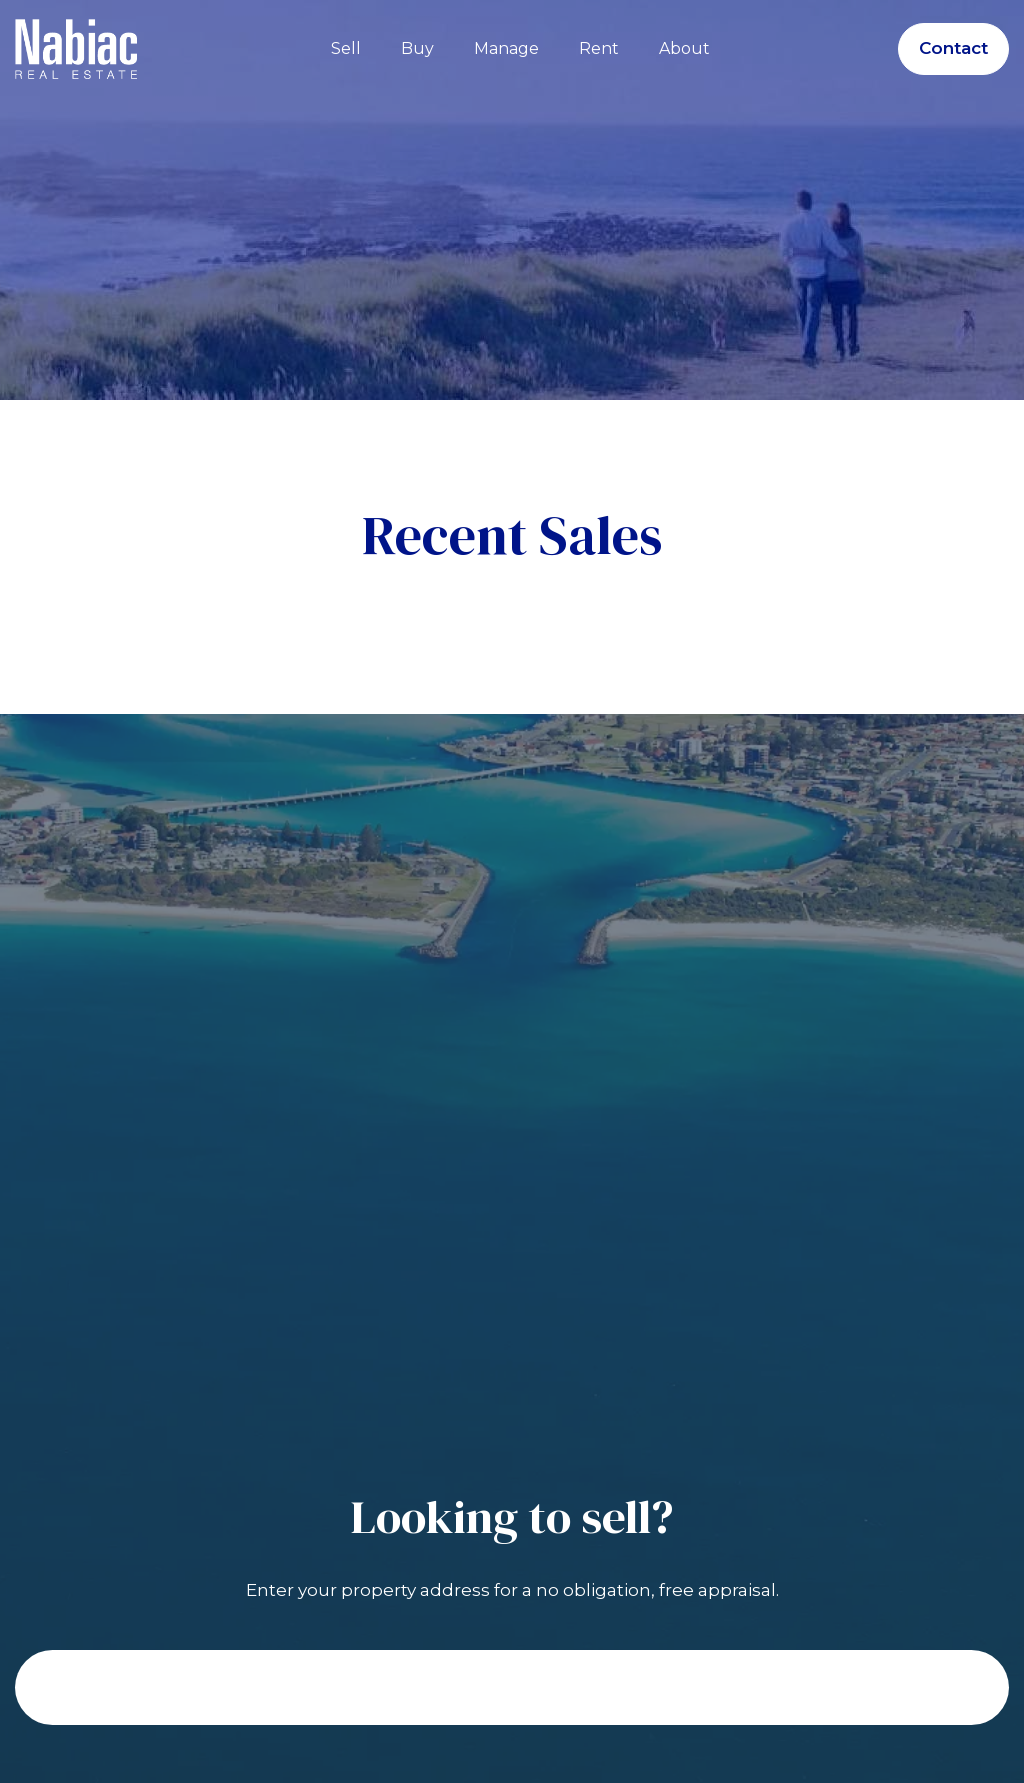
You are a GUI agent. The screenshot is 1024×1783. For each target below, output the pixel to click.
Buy (417, 48)
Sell (346, 48)
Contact (953, 48)
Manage (506, 48)
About (684, 48)
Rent (599, 48)
